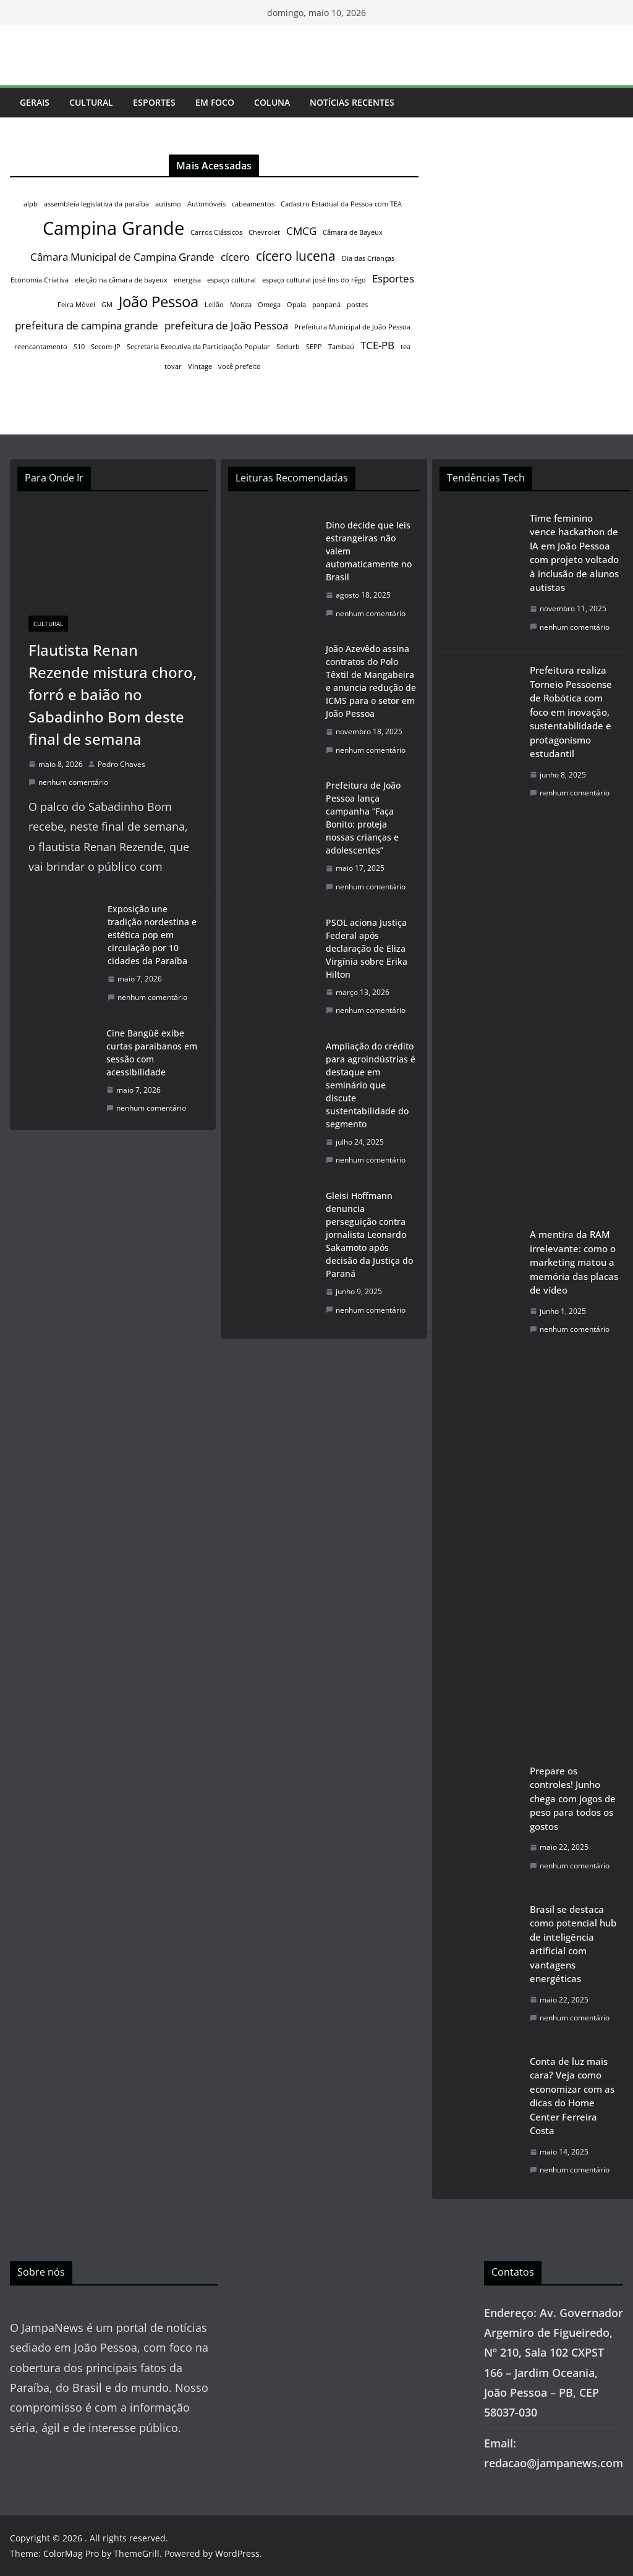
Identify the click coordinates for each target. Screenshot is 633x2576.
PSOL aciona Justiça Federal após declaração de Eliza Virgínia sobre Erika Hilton (366, 948)
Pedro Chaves (121, 764)
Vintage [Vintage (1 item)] (200, 366)
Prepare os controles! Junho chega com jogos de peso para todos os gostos (573, 1798)
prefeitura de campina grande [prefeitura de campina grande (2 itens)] (86, 325)
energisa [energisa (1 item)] (187, 280)
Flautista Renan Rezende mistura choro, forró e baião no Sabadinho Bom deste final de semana (112, 694)
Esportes (154, 102)
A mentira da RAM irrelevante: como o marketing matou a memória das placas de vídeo (574, 1262)
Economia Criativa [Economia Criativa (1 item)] (40, 280)
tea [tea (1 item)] (405, 346)
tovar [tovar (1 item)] (173, 366)
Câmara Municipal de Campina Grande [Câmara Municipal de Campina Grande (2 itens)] (122, 257)
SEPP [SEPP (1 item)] (314, 346)
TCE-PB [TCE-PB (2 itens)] (377, 345)
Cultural (91, 102)
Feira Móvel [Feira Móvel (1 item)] (76, 304)
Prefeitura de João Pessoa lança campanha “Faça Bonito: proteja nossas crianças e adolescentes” (363, 817)
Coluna (272, 102)
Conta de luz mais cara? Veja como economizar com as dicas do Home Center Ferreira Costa (572, 2096)
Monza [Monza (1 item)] (241, 304)
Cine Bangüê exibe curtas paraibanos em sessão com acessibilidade (151, 1052)
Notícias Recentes (352, 102)
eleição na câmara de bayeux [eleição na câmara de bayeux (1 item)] (121, 280)
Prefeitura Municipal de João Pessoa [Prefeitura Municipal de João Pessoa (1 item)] (352, 327)
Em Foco (214, 102)
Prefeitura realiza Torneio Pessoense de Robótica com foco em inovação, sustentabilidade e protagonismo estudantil (571, 712)
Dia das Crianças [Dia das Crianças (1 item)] (368, 258)
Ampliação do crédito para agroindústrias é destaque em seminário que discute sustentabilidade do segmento (370, 1085)
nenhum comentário (68, 782)
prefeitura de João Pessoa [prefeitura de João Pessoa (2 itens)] (226, 325)
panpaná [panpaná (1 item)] (326, 304)
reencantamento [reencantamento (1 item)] (40, 346)
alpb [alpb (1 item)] (30, 204)
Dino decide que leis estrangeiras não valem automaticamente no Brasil (369, 551)
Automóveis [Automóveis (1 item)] (206, 204)
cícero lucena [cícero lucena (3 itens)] (296, 256)
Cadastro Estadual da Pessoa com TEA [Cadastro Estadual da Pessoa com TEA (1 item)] (341, 204)
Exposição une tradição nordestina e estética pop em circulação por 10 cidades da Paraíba (152, 935)
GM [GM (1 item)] (107, 304)
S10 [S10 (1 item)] (79, 346)
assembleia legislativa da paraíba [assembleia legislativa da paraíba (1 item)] (96, 204)
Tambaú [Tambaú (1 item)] (341, 346)
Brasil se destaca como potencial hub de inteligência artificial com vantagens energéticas (573, 1944)
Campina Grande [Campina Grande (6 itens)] (113, 228)
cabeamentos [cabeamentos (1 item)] (253, 204)
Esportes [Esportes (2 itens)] (393, 278)
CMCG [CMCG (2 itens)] (301, 231)
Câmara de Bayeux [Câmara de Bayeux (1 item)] (353, 232)
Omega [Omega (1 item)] (269, 304)
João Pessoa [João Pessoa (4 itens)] (158, 301)
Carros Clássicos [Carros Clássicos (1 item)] (216, 232)
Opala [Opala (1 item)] (296, 304)
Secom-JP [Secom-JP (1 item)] (106, 346)
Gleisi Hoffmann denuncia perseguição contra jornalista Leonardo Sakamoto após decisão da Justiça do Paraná (369, 1234)
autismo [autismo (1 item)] (168, 204)
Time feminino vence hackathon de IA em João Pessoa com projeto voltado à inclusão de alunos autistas (574, 553)
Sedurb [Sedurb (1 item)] (288, 346)
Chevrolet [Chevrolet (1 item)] (264, 232)
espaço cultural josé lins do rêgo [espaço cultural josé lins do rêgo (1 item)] (314, 280)
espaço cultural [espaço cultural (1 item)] (231, 280)
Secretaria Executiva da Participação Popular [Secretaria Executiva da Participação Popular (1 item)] (198, 346)
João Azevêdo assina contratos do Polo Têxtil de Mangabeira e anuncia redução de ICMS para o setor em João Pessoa (371, 681)
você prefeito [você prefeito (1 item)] (239, 366)
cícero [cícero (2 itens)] (235, 257)
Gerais (34, 102)
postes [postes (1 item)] (357, 304)
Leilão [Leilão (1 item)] (214, 304)
